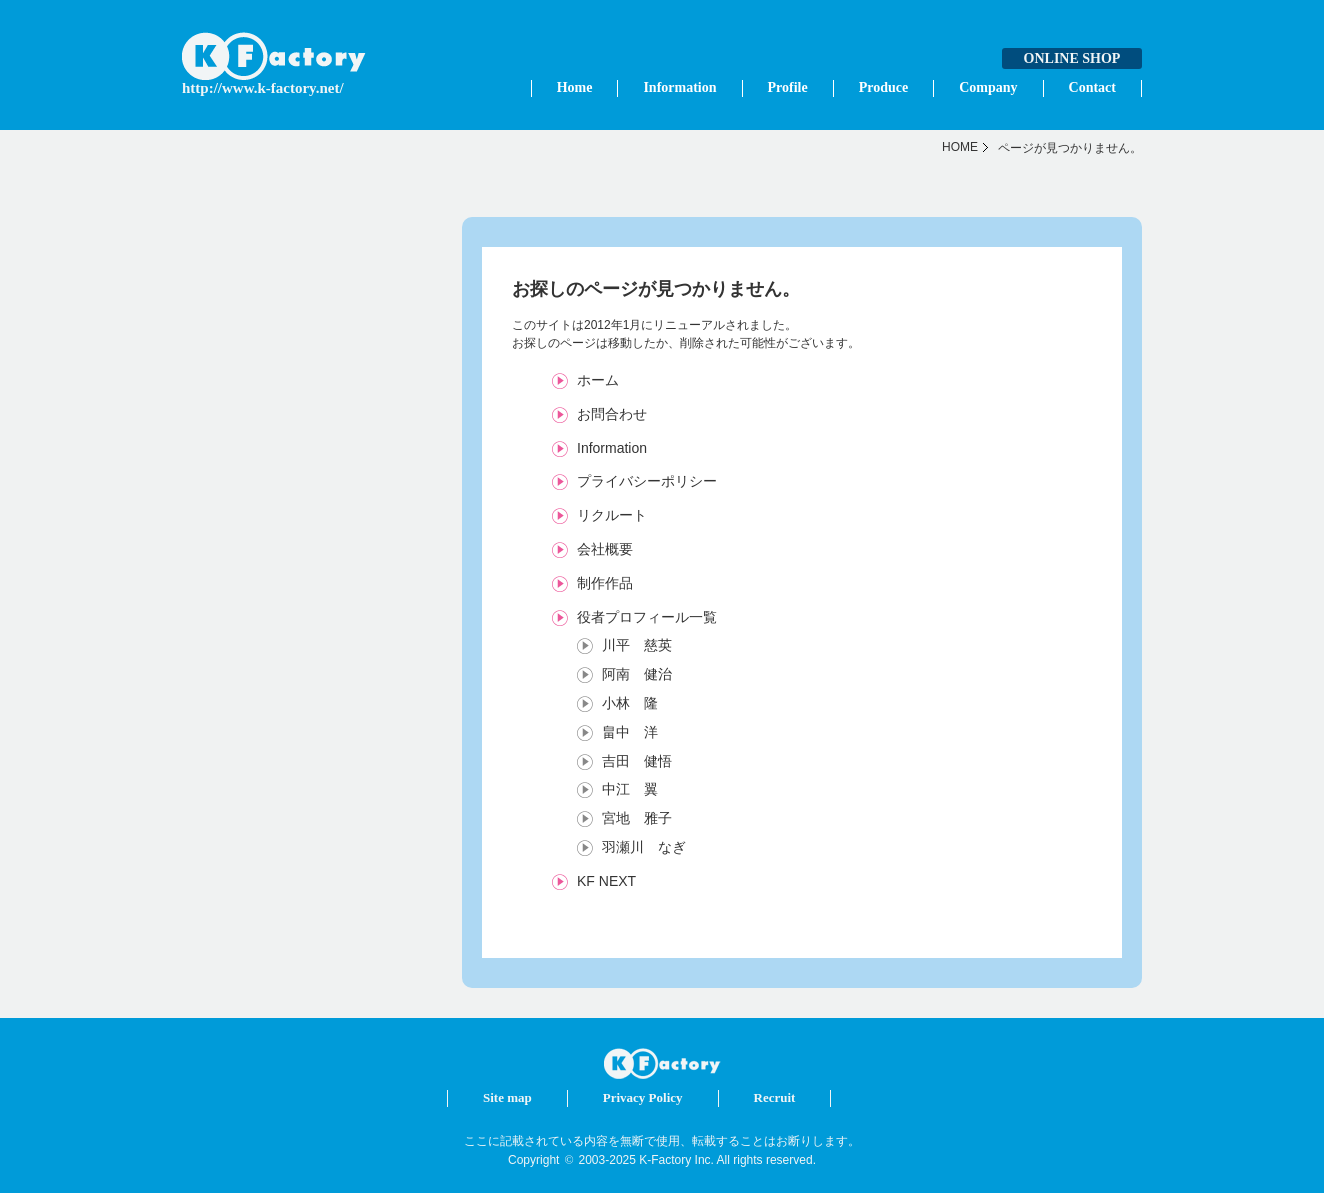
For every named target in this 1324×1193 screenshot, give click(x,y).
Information (679, 87)
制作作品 (605, 583)
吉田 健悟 (637, 761)
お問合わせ (612, 414)
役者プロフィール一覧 (647, 617)
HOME (960, 147)
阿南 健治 (637, 674)
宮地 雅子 (637, 818)
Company (988, 87)
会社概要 (605, 549)
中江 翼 (630, 789)
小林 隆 (630, 703)
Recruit (775, 1097)
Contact (1092, 87)
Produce (884, 87)
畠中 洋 (630, 732)
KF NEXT (606, 881)
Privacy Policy (643, 1097)
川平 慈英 (637, 645)
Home (575, 87)
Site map (507, 1097)
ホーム (598, 380)
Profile (788, 87)
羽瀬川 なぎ (644, 847)
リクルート (612, 515)
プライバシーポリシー (647, 481)
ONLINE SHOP (1072, 58)
